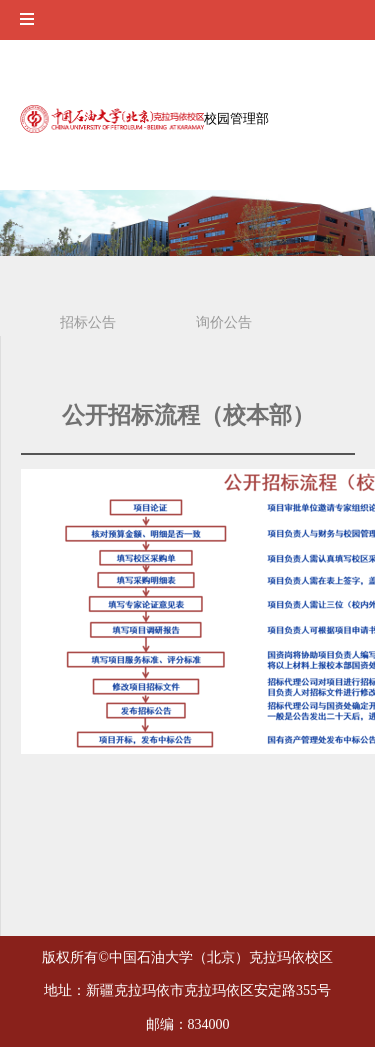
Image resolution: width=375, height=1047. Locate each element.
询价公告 (224, 322)
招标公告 (88, 322)
